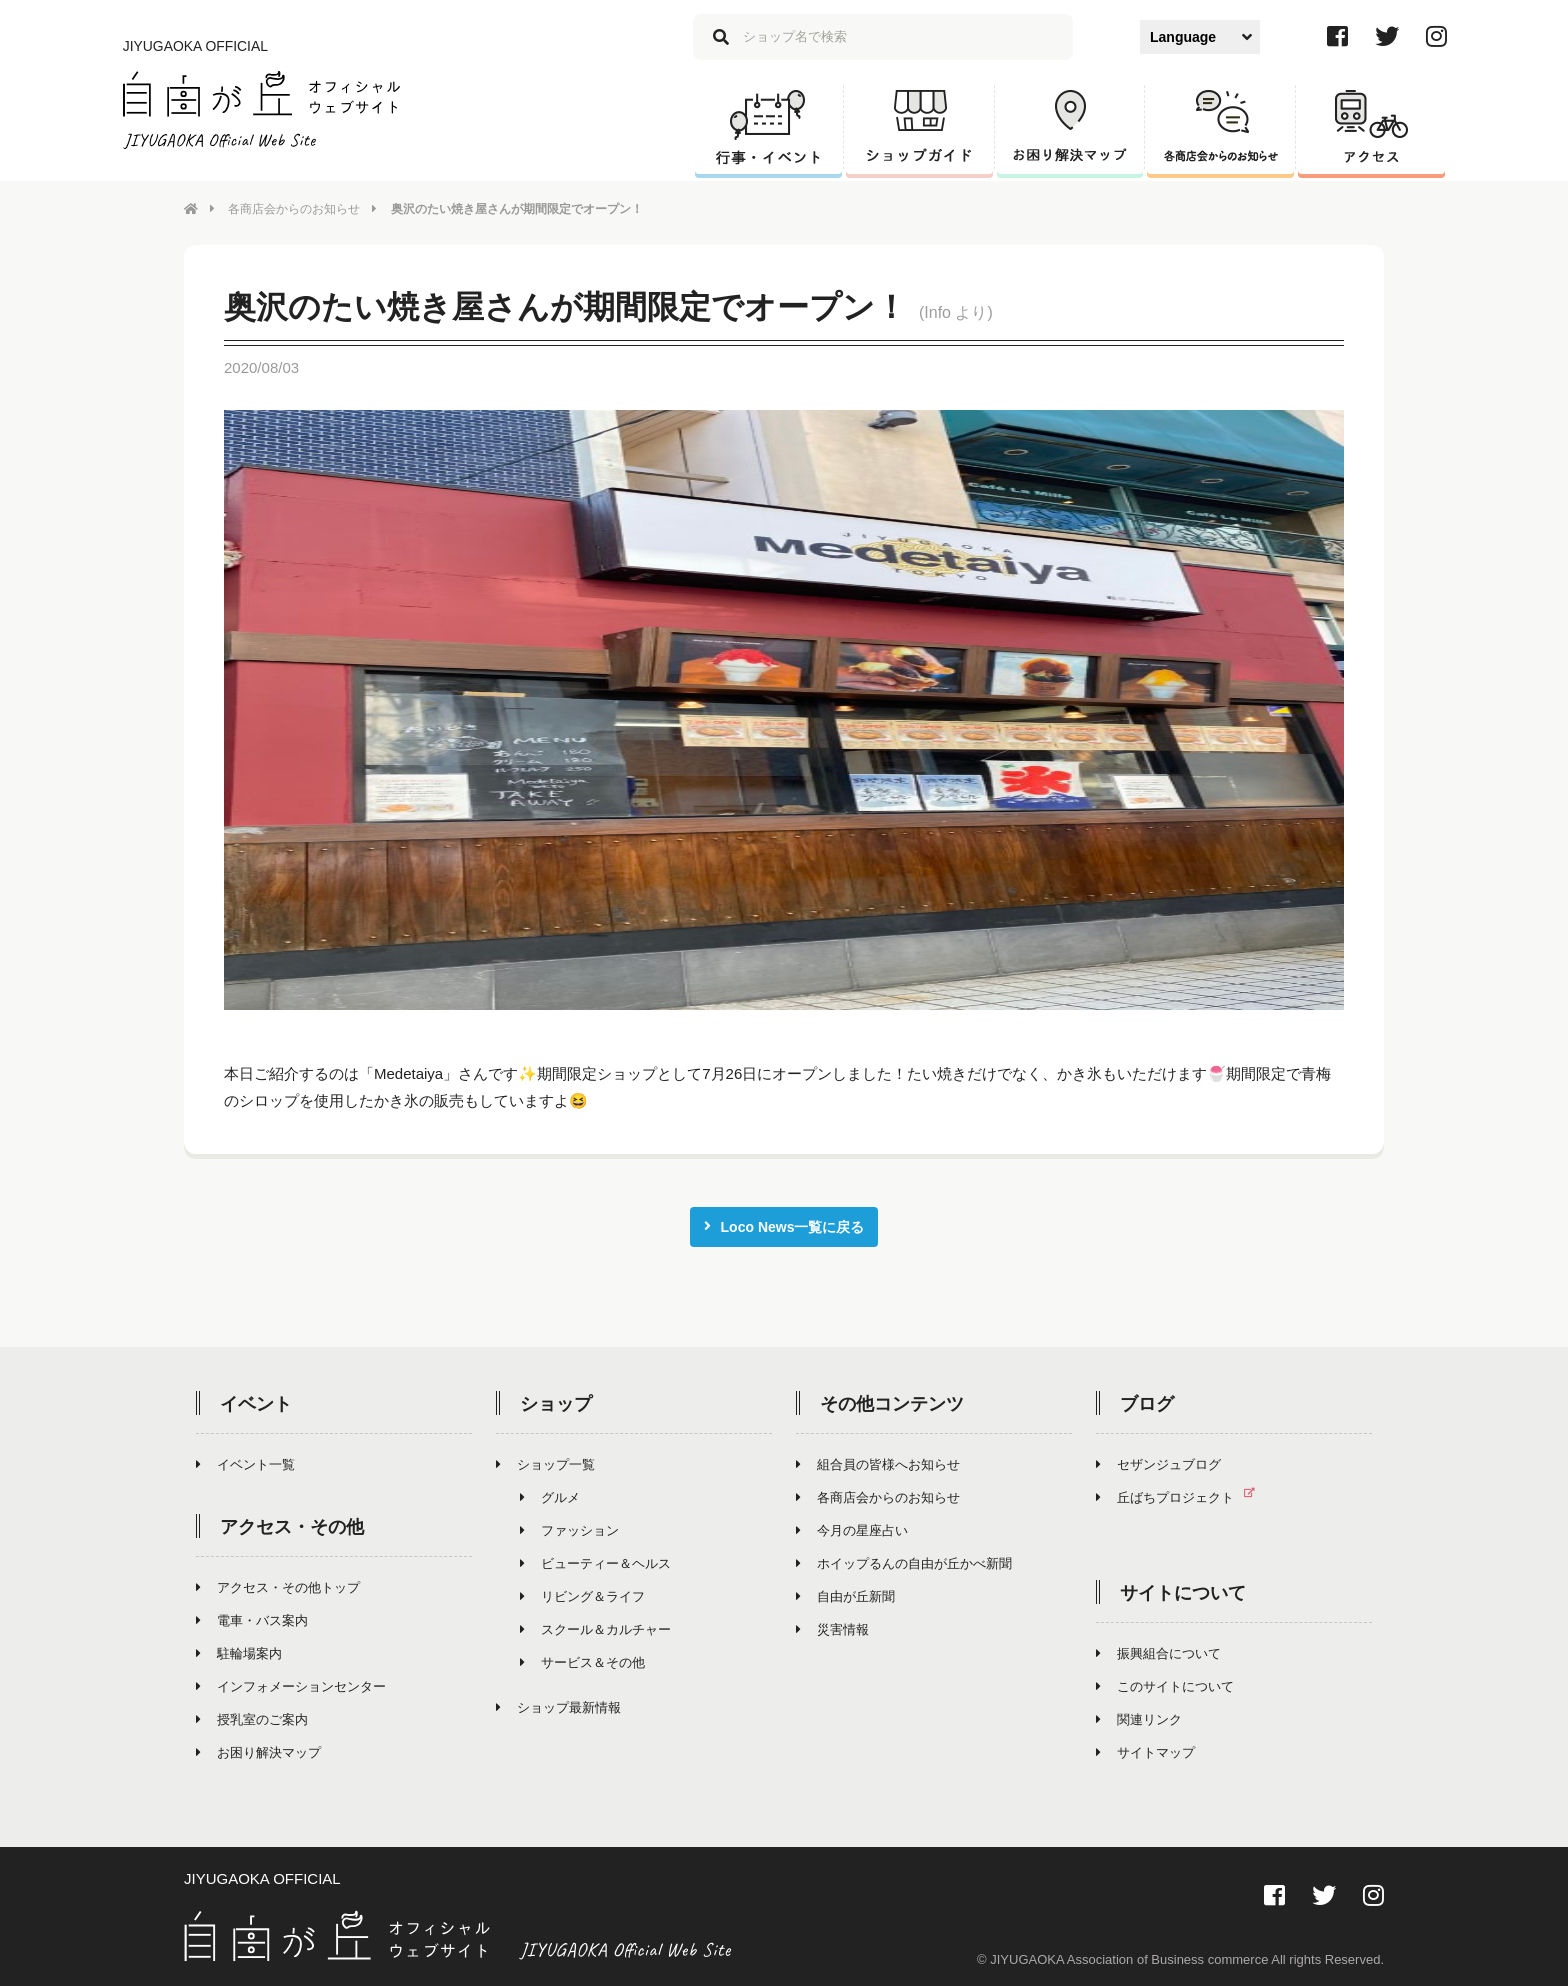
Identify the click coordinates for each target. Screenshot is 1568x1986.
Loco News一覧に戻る (784, 1223)
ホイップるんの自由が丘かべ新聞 (904, 1559)
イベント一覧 (245, 1460)
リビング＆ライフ (582, 1592)
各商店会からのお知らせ (294, 209)
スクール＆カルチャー (595, 1625)
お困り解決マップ (258, 1748)
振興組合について (1158, 1649)
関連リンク (1139, 1715)
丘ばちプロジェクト (1183, 1493)
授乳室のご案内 (252, 1715)
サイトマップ (1145, 1748)
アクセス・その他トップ (278, 1583)
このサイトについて (1165, 1682)
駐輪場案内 (239, 1649)
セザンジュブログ (1158, 1460)
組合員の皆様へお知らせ (878, 1460)
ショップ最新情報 (558, 1703)
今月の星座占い (852, 1526)
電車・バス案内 (252, 1616)
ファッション (569, 1526)
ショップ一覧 (545, 1460)
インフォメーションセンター (291, 1682)
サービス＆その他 (582, 1658)
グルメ (550, 1493)
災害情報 (832, 1625)
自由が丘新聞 (845, 1592)
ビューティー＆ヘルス (595, 1559)
